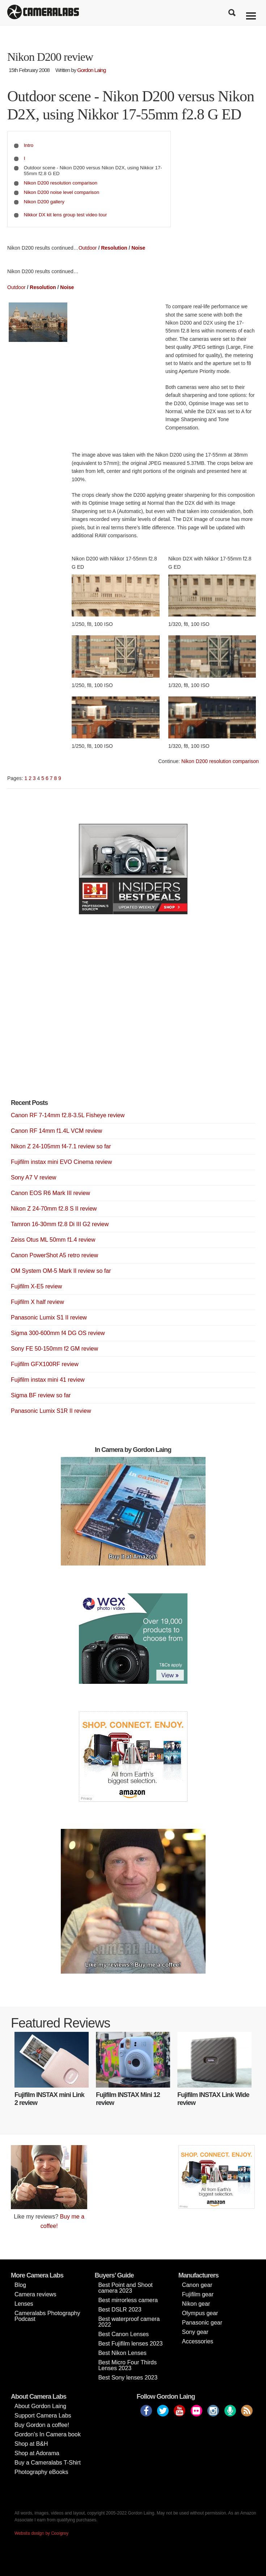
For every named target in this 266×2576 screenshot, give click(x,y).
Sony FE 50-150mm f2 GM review (54, 1349)
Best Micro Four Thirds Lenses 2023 (127, 2365)
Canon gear (197, 2285)
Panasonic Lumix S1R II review (51, 1411)
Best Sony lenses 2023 (127, 2377)
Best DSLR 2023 (119, 2309)
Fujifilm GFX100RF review (45, 1364)
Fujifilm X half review (37, 1302)
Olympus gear (200, 2313)
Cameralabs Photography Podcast (47, 2316)
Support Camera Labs (42, 2415)
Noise (138, 248)
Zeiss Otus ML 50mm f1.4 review (53, 1240)
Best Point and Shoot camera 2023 (125, 2288)
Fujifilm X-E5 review (36, 1286)
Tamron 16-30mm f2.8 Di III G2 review (60, 1224)
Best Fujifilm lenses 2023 (130, 2343)
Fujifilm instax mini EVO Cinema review (61, 1162)
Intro (29, 145)
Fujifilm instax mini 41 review (48, 1380)
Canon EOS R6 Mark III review (50, 1193)
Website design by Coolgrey (41, 2533)
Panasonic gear (202, 2322)
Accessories (197, 2341)
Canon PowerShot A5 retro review (54, 1255)
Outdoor (88, 248)
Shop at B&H (31, 2444)
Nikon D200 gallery (44, 201)
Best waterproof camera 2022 (129, 2322)
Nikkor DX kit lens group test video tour (65, 214)
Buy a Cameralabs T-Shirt (47, 2463)
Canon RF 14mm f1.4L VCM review (56, 1131)
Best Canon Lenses (123, 2334)
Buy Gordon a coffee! (41, 2425)
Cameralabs (43, 13)
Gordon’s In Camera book (47, 2434)
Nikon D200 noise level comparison (61, 192)
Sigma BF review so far (41, 1395)
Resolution (114, 248)
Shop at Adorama (36, 2453)
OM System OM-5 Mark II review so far (61, 1271)
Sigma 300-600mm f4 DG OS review (58, 1333)
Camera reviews (35, 2294)
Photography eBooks (41, 2472)
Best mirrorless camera (127, 2300)
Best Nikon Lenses (122, 2353)
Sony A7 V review (33, 1177)
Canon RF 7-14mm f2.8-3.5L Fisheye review (67, 1115)
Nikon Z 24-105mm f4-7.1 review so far (61, 1146)
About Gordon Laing (40, 2406)
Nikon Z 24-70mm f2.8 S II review (54, 1209)
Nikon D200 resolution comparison (60, 183)
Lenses (23, 2304)
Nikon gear (196, 2304)
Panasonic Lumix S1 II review (49, 1317)
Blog (20, 2285)
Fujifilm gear (198, 2294)
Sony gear (195, 2332)
